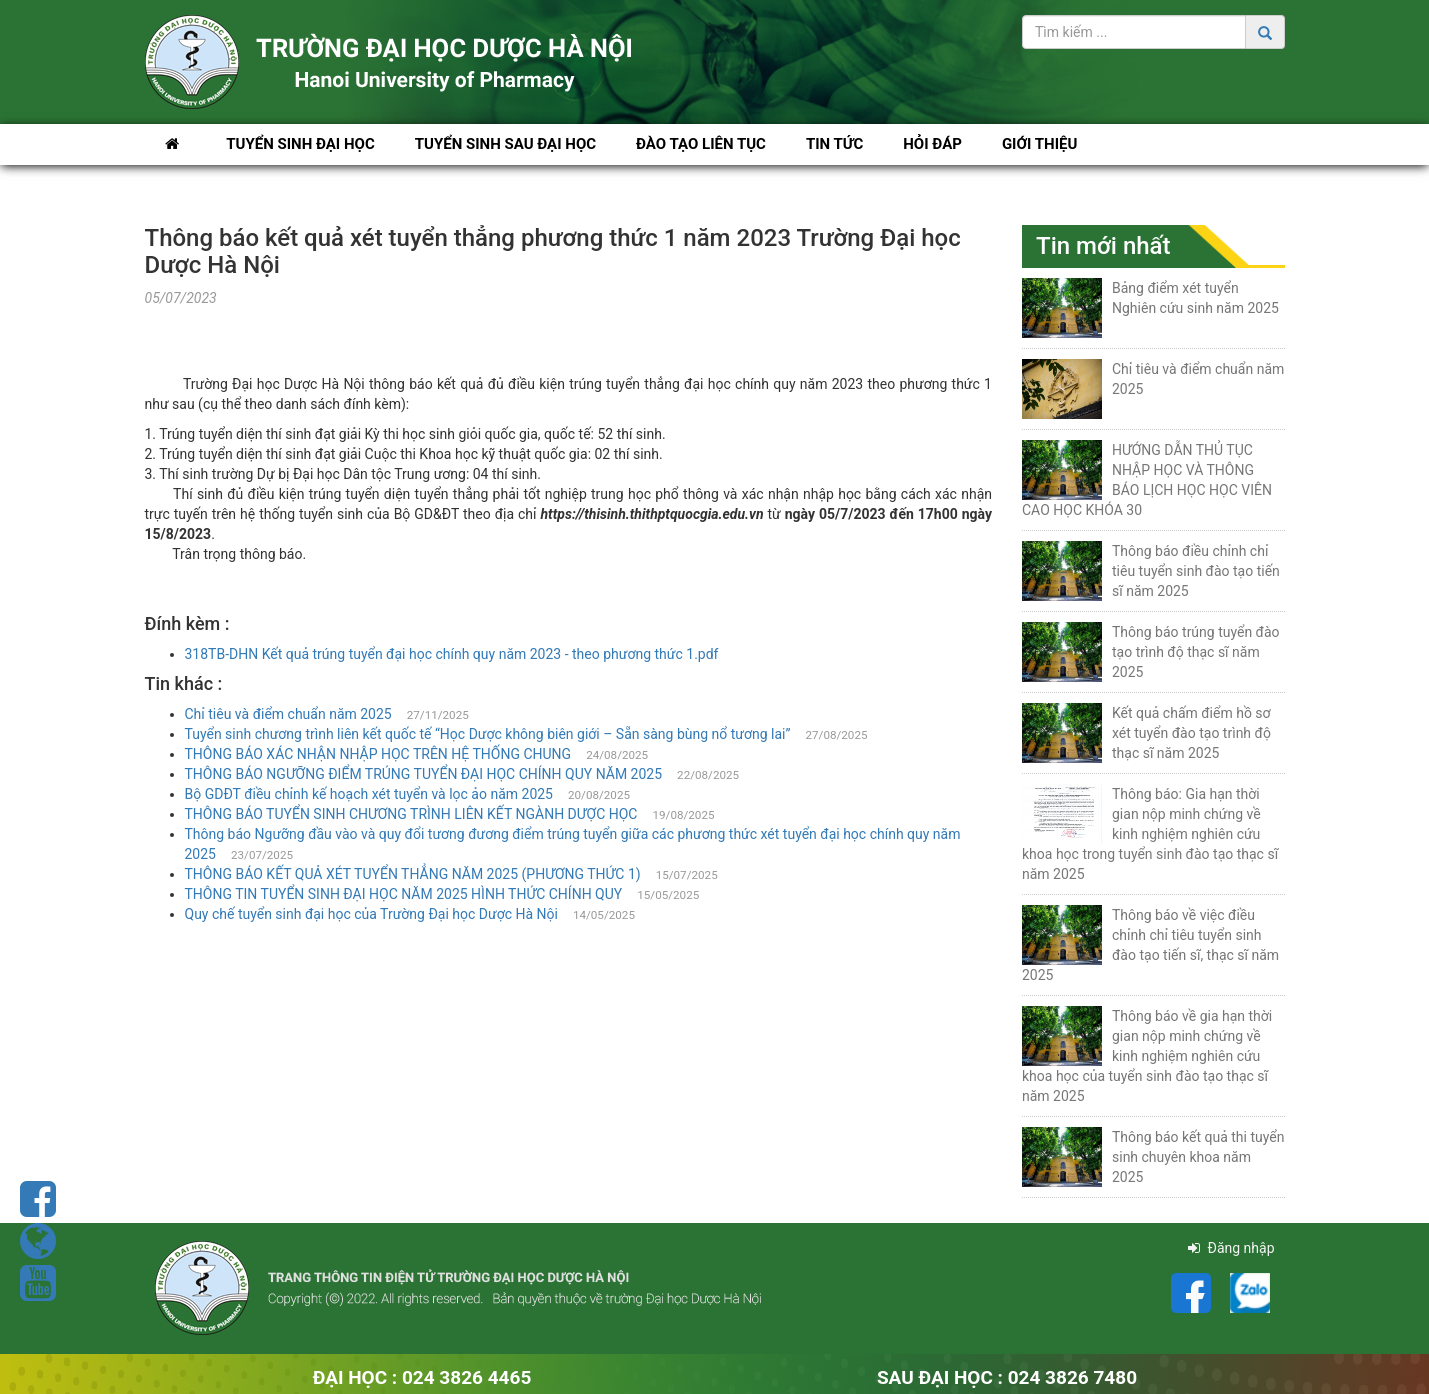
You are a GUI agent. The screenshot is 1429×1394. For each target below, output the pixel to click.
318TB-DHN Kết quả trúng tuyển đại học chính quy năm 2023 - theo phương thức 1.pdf (452, 654)
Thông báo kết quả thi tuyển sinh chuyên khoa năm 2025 (1198, 1157)
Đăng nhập (1231, 1248)
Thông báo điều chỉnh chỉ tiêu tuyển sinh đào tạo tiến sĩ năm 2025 (1196, 571)
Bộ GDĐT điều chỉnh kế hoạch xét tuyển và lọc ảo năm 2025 (369, 794)
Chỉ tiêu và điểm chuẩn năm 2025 (288, 714)
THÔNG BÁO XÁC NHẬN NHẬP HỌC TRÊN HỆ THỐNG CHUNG (378, 754)
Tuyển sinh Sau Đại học (505, 144)
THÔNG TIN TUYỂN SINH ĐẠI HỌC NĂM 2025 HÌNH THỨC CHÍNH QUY (404, 894)
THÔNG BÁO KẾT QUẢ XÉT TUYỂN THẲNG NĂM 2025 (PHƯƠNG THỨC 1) (413, 874)
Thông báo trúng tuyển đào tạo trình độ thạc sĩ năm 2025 (1196, 652)
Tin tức (834, 144)
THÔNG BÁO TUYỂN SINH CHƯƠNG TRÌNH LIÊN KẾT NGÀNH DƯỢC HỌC (411, 814)
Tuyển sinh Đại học (300, 144)
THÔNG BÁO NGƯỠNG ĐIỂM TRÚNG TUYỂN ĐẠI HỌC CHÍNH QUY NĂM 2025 (424, 774)
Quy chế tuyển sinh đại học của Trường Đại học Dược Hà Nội (371, 914)
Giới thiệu (1039, 144)
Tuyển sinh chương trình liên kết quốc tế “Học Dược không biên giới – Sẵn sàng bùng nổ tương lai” (488, 734)
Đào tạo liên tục (701, 144)
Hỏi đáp (932, 144)
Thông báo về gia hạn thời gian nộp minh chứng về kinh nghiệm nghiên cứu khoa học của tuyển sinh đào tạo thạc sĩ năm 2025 (1147, 1056)
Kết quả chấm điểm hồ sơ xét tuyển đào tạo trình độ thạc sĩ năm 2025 (1191, 733)
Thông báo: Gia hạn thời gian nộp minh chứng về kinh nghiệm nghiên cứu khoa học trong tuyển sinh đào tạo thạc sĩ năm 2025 (1150, 834)
